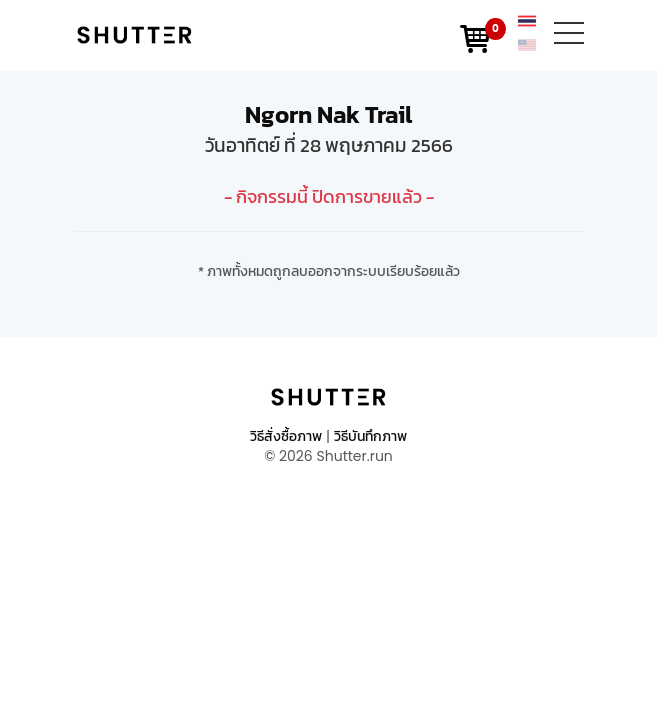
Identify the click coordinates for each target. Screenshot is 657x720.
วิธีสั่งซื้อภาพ (286, 436)
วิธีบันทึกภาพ (370, 436)
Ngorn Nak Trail (328, 114)
